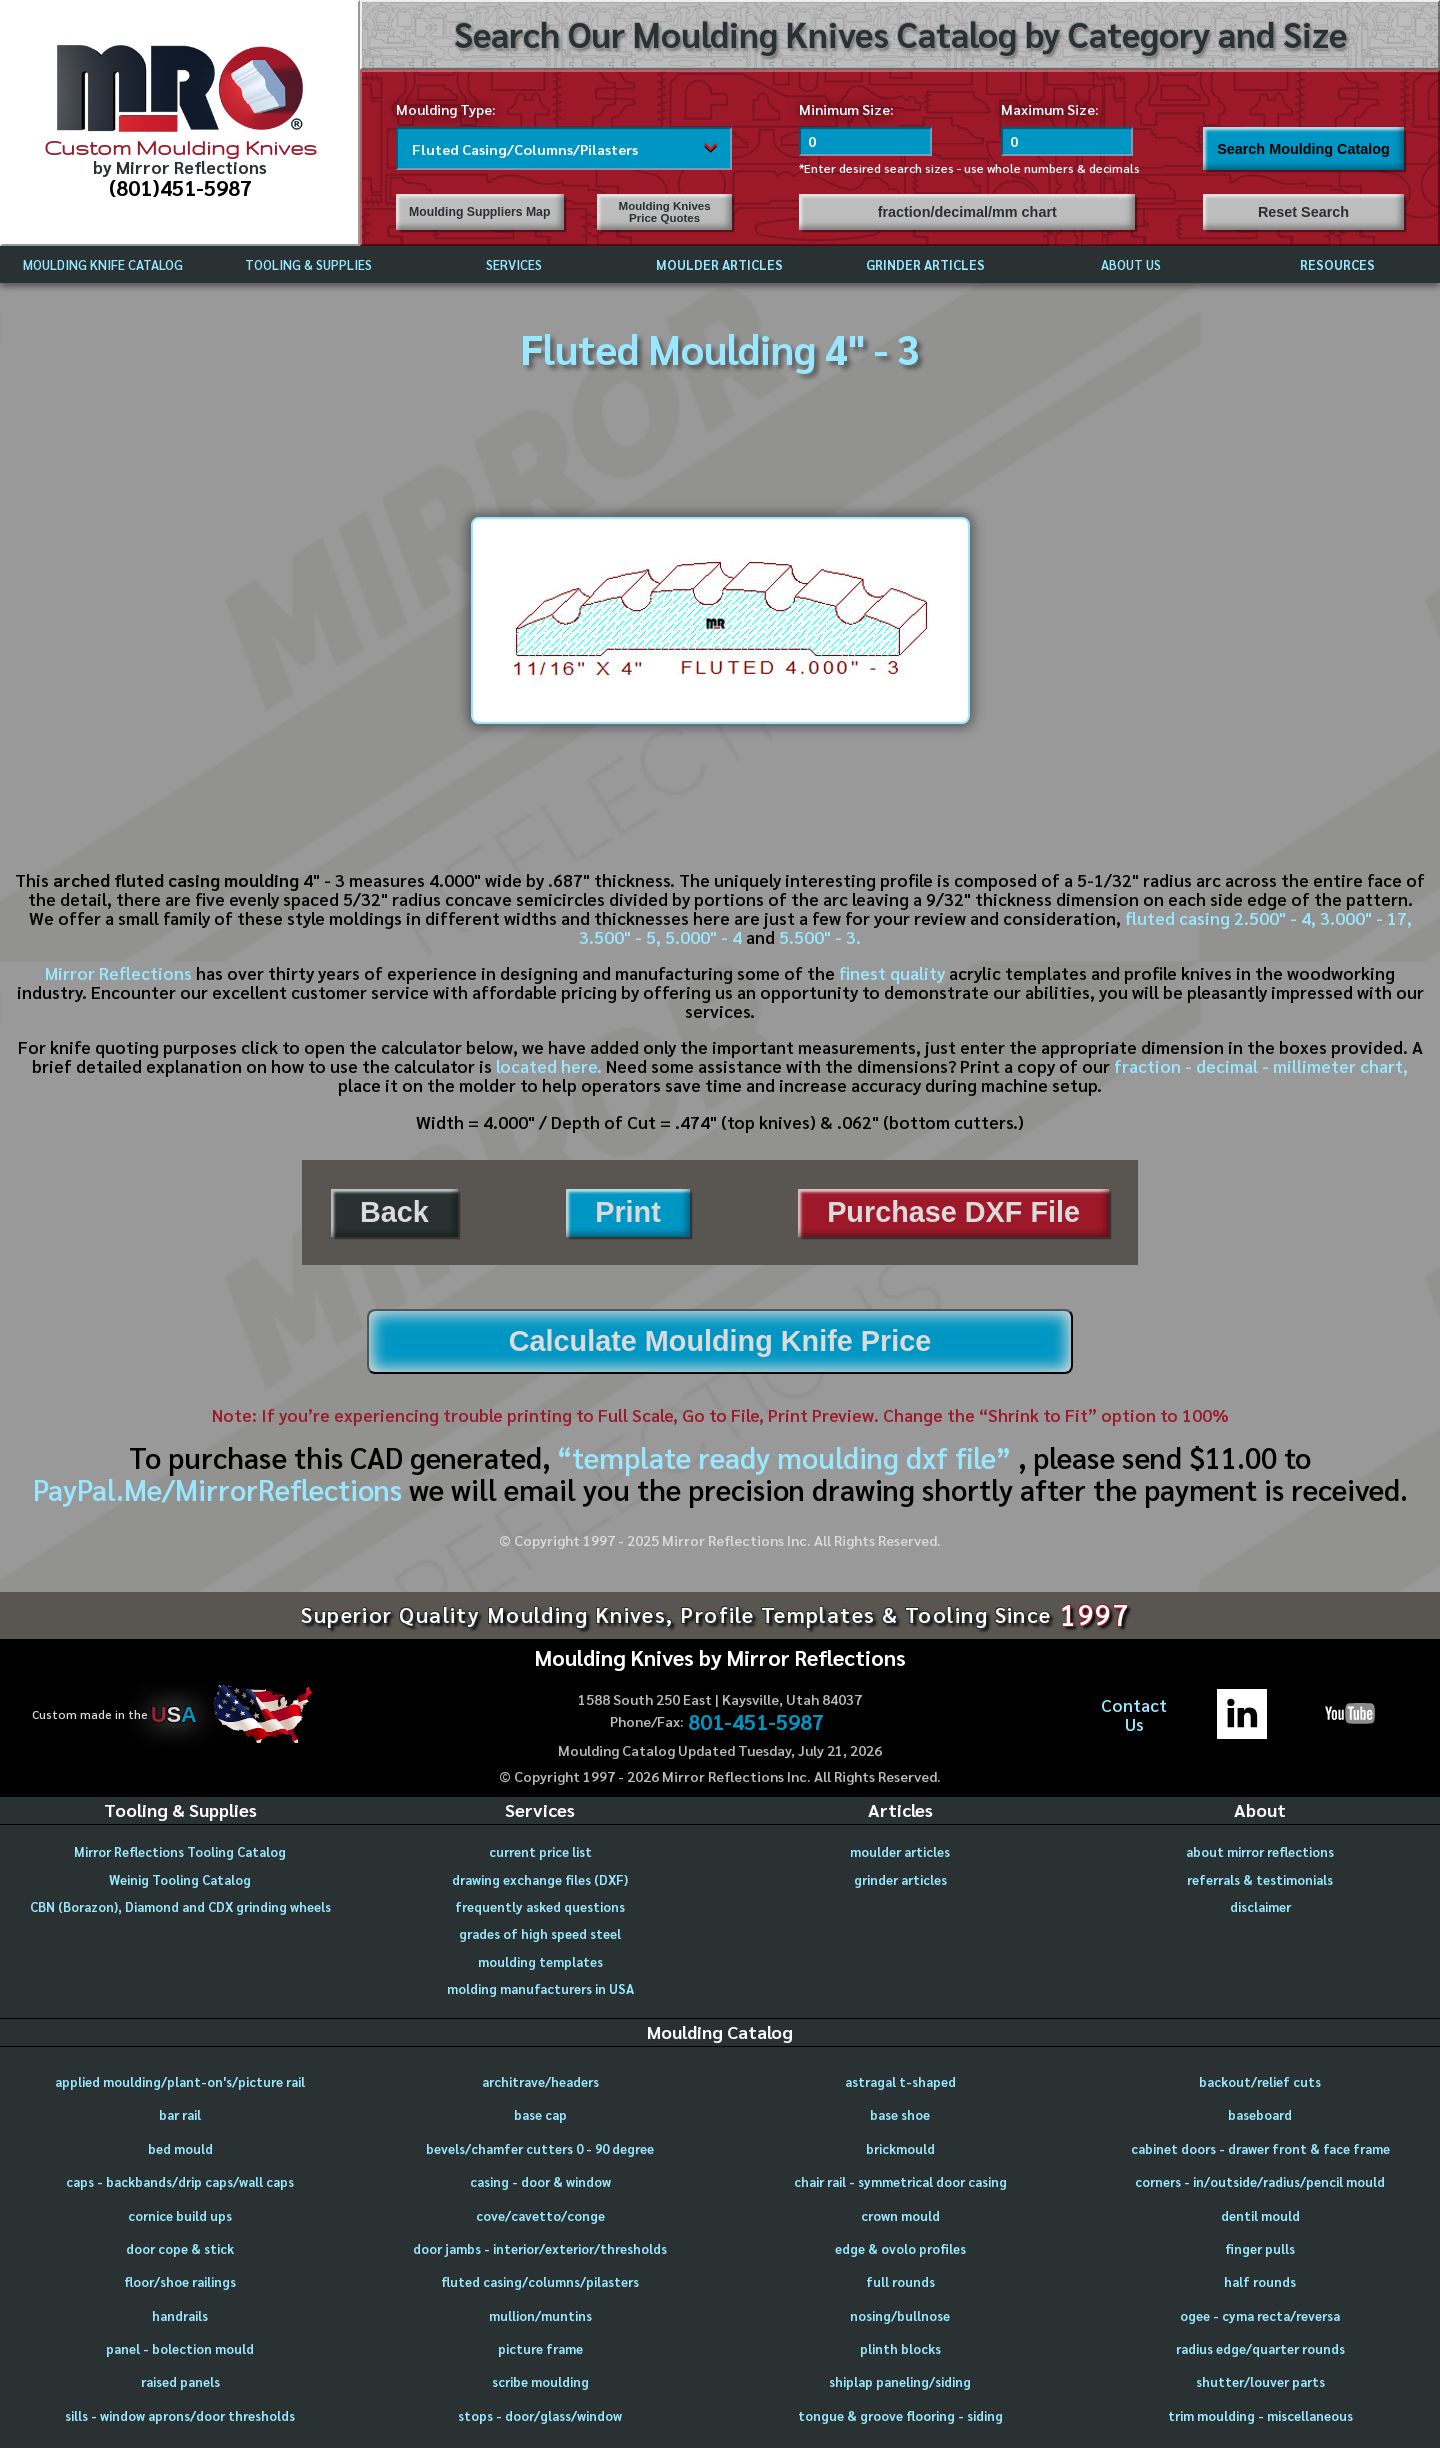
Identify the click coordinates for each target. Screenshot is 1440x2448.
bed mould (180, 2148)
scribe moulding (540, 2381)
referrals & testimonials (1260, 1879)
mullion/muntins (540, 2315)
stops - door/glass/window (540, 2415)
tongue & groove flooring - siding (900, 2415)
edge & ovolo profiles (900, 2248)
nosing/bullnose (900, 2315)
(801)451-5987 (180, 187)
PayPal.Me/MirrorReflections (221, 1489)
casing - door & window (540, 2181)
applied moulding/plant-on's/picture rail (180, 2081)
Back (394, 1212)
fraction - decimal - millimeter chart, (1261, 1066)
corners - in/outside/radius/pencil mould (1260, 2181)
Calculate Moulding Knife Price (720, 1341)
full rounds (900, 2281)
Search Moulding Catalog (1303, 149)
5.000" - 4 (703, 937)
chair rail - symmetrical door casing (900, 2181)
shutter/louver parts (1260, 2381)
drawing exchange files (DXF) (540, 1879)
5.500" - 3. (820, 937)
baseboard (1260, 2114)
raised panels (180, 2381)
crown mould (900, 2215)
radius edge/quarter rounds (1260, 2348)
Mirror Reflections (118, 973)
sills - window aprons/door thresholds (180, 2415)
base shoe (900, 2114)
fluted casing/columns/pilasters (540, 2281)
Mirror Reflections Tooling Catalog (180, 1851)
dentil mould (1260, 2215)
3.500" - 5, (620, 937)
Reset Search (1303, 212)
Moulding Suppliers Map (479, 212)
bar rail (180, 2114)
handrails (180, 2315)
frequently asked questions (540, 1906)
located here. (549, 1066)
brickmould (900, 2148)
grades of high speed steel (540, 1933)
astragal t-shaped (900, 2081)
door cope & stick (180, 2248)
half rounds (1260, 2281)
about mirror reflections (1260, 1851)
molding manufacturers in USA (540, 1988)
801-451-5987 (756, 1722)
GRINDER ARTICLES (925, 264)
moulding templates (540, 1961)
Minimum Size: (846, 109)
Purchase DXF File (953, 1212)
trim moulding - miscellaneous (1260, 2415)
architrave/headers (540, 2081)
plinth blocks (900, 2348)
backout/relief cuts (1260, 2081)
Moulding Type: (446, 109)
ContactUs (1134, 1715)
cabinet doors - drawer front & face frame (1260, 2148)
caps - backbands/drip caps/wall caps (180, 2181)
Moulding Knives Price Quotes (665, 212)
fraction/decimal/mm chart (967, 212)
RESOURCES (1337, 264)
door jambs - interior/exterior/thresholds (540, 2248)
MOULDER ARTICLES (719, 264)
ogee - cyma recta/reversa (1260, 2315)
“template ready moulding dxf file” (784, 1457)
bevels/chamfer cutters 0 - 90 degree (540, 2148)
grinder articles (900, 1879)
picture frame (540, 2348)
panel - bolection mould (180, 2348)
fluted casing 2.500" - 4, (1220, 918)
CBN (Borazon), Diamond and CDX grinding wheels (180, 1906)
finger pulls (1260, 2248)
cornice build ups (180, 2215)
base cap (540, 2114)
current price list (540, 1851)
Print (628, 1212)
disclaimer (1260, 1906)
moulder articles (900, 1851)
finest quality (892, 973)
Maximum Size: (1050, 109)
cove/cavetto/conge (540, 2215)
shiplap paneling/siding (900, 2381)
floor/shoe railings (180, 2281)
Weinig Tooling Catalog (180, 1879)
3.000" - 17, (1366, 918)
